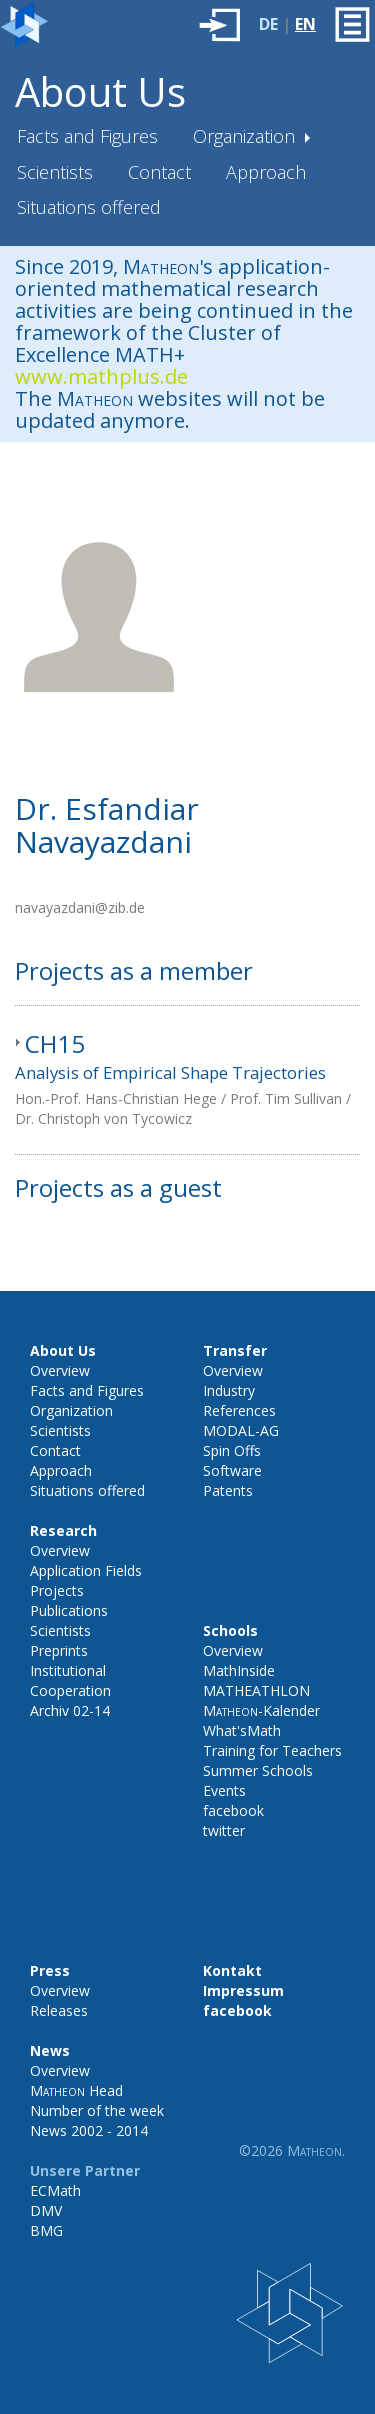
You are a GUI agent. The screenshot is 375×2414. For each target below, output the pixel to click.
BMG (46, 2230)
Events (224, 1790)
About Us (100, 91)
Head (76, 2090)
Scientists (55, 172)
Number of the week (97, 2110)
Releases (59, 2010)
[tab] (187, 1080)
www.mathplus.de (101, 376)
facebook (233, 1810)
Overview (60, 1370)
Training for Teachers (272, 1750)
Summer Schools (258, 1770)
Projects (57, 1590)
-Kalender (261, 1710)
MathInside (239, 1670)
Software (232, 1470)
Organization (246, 136)
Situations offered (89, 207)
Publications (69, 1610)
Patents (228, 1490)
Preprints (59, 1650)
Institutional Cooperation (70, 1680)
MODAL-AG (241, 1430)
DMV (46, 2210)
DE (268, 24)
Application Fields (86, 1570)
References (239, 1410)
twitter (224, 1830)
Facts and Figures (87, 136)
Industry (229, 1390)
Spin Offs (232, 1450)
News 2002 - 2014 (89, 2130)
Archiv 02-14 (70, 1710)
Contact (159, 172)
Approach (266, 172)
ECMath (55, 2190)
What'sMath (242, 1730)
